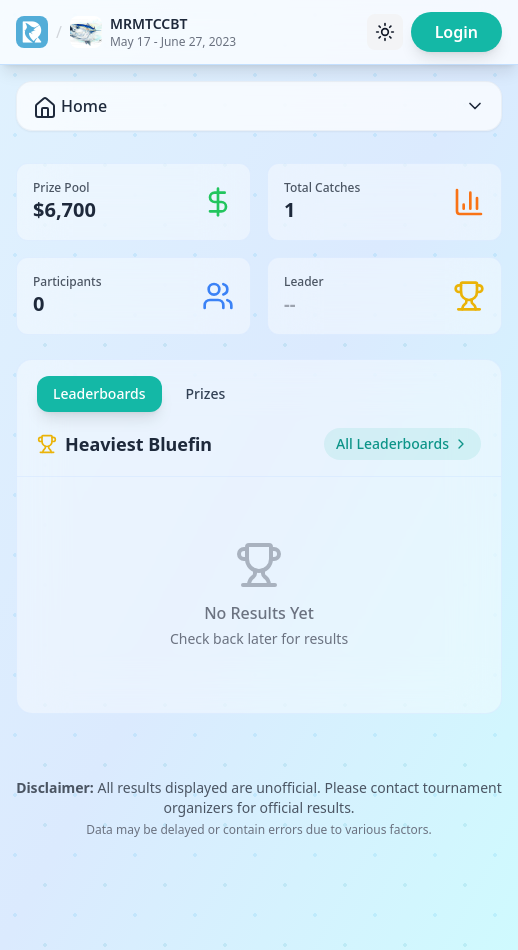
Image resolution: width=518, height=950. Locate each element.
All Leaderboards (402, 443)
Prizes (206, 393)
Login (456, 32)
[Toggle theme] (385, 32)
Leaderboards (99, 393)
